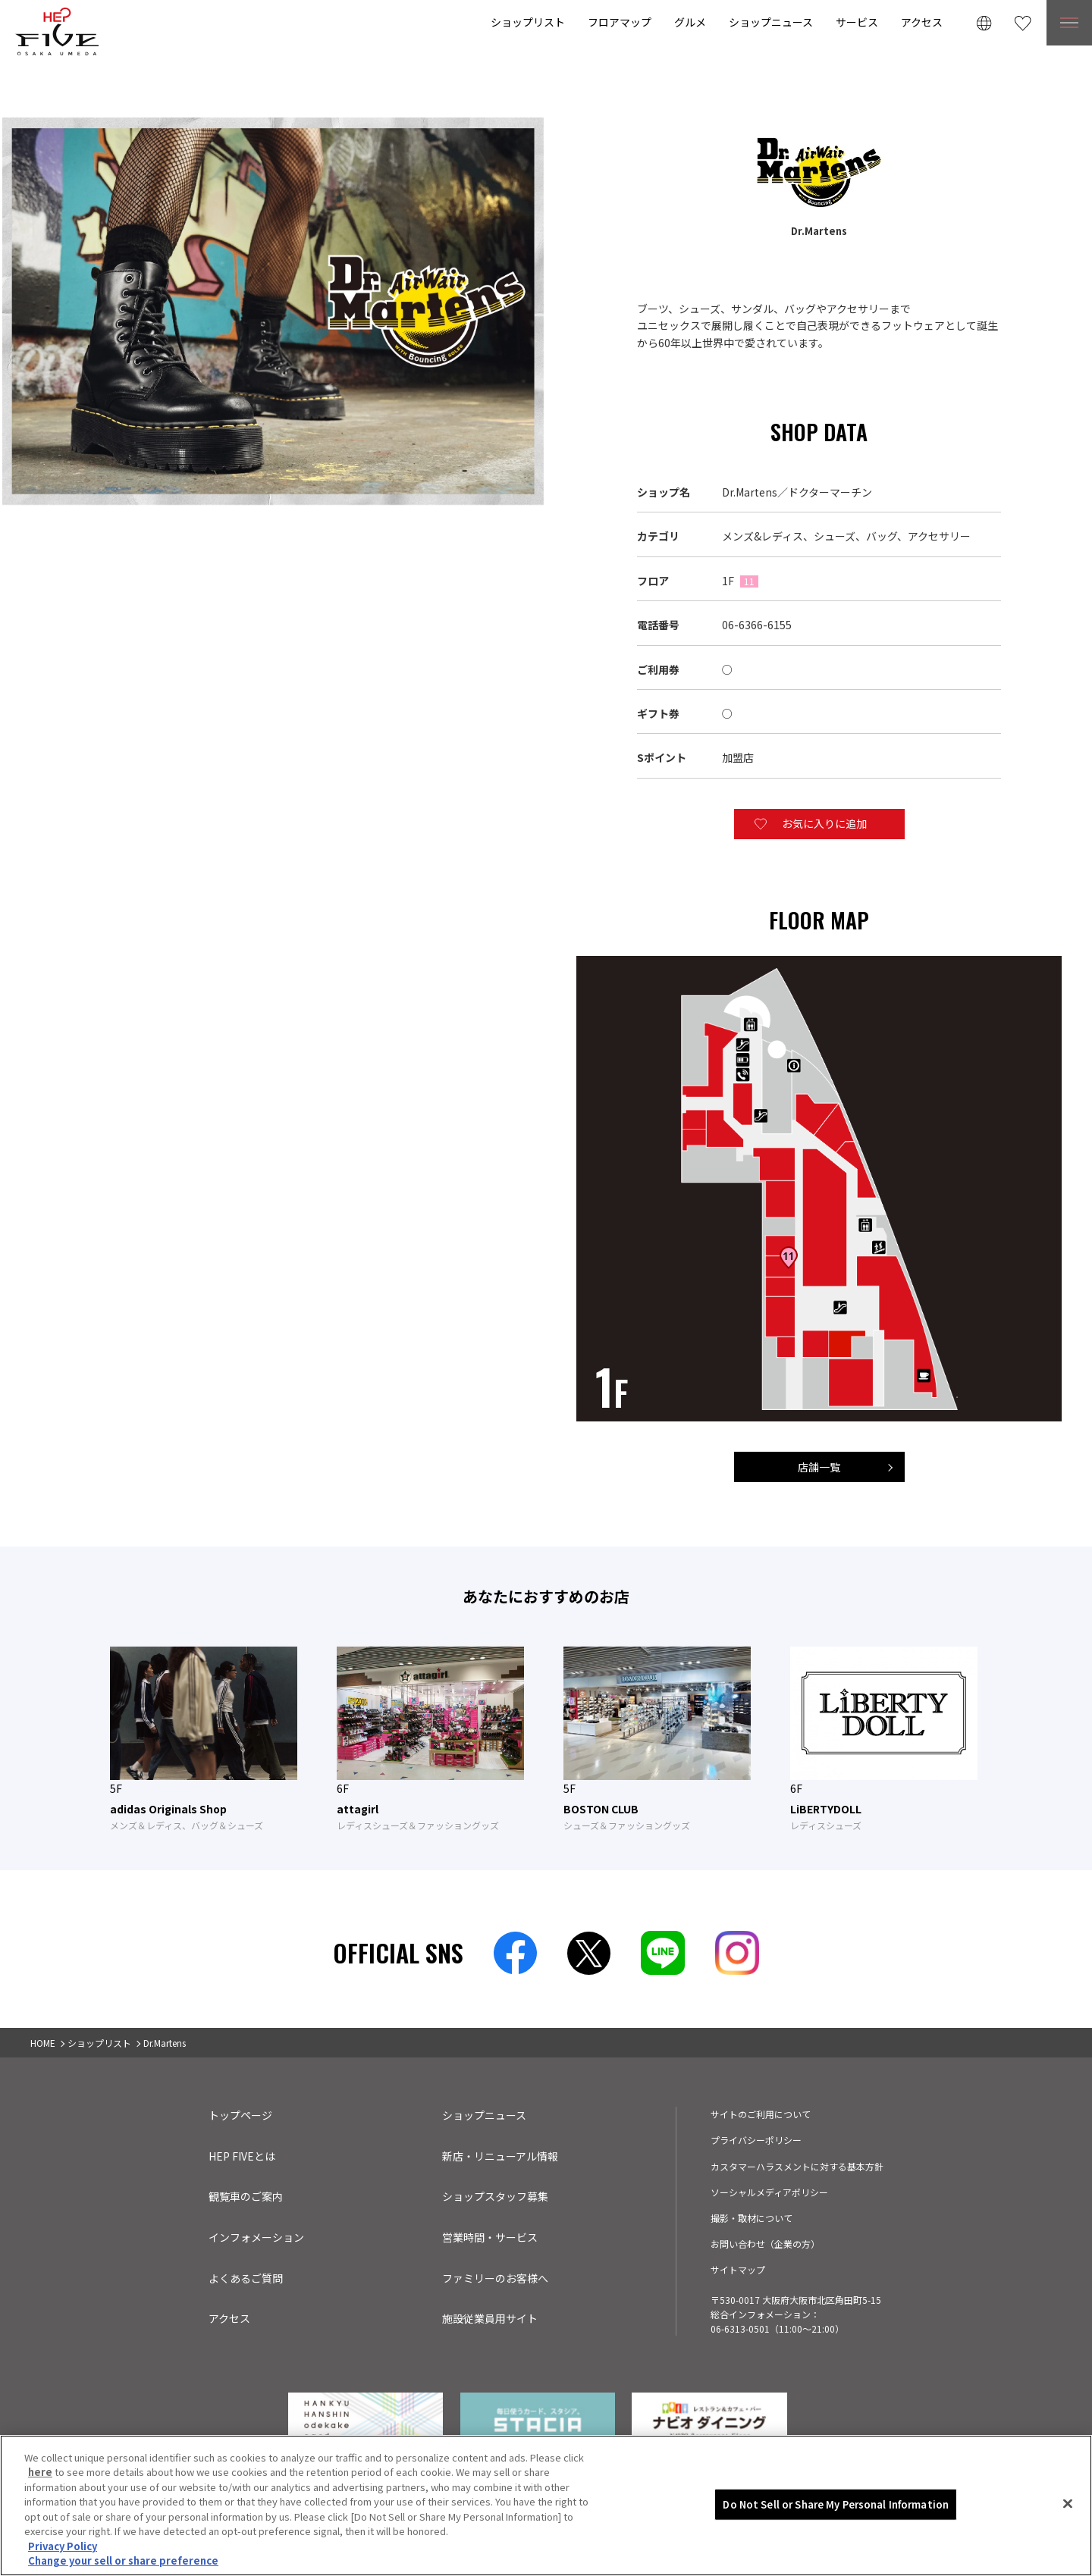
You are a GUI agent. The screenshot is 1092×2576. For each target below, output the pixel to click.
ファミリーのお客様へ (495, 2278)
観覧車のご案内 (246, 2196)
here (40, 2513)
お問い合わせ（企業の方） (765, 2243)
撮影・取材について (751, 2217)
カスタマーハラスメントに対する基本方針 (797, 2166)
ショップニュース (771, 22)
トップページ (240, 2115)
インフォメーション (256, 2237)
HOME (42, 2042)
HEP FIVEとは (242, 2156)
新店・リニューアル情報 (500, 2156)
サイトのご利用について (761, 2113)
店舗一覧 (819, 1466)
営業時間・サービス (490, 2237)
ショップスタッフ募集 (495, 2196)
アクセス (922, 22)
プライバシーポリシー (756, 2139)
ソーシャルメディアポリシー (769, 2192)
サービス (857, 22)
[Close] (1067, 2545)
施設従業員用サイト (490, 2318)
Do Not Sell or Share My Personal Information (836, 2546)
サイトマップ (738, 2269)
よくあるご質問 (246, 2278)
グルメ (690, 22)
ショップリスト (528, 22)
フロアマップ (619, 22)
